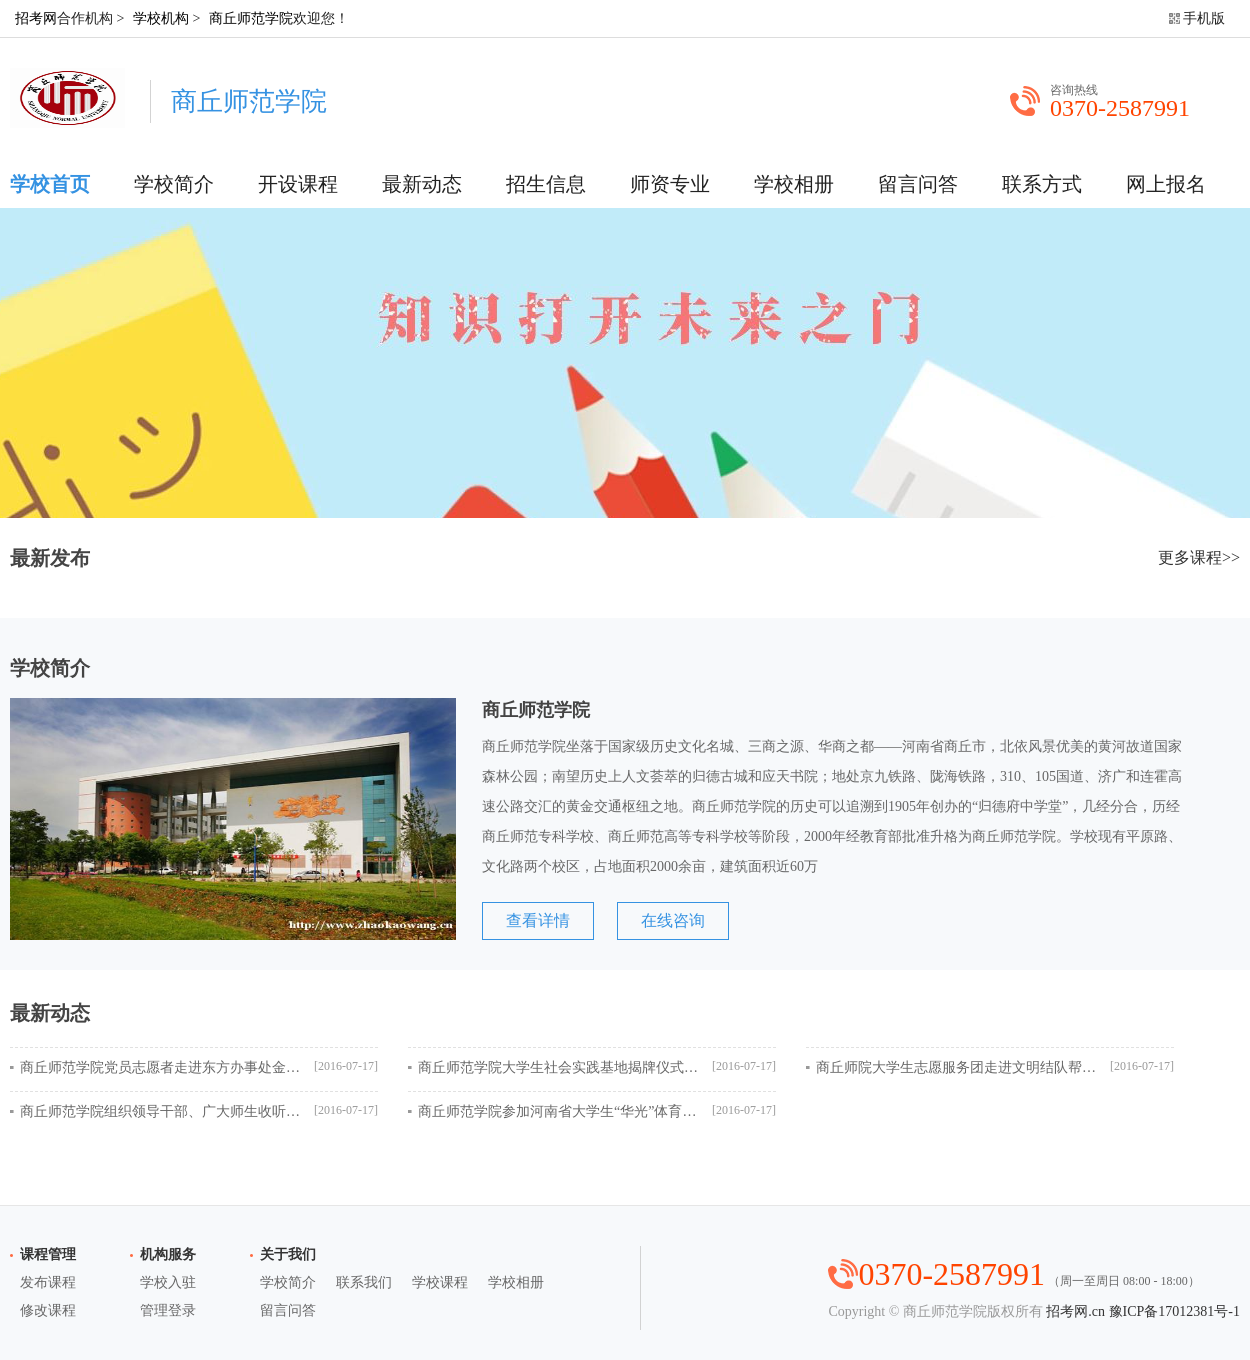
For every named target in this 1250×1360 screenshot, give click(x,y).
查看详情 (538, 920)
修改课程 (48, 1310)
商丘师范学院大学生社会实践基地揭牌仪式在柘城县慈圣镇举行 (558, 1067)
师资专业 (670, 184)
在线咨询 (673, 920)
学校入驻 (168, 1282)
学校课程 (440, 1282)
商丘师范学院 (251, 18)
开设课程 (298, 184)
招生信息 (546, 184)
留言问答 (918, 184)
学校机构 (161, 18)
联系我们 (364, 1282)
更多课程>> (1199, 557)
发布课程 (48, 1282)
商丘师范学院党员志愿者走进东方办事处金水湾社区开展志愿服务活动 (160, 1067)
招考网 (36, 18)
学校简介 (174, 184)
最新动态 (422, 184)
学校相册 (794, 184)
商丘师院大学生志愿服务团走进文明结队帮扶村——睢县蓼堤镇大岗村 (956, 1067)
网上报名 (1166, 184)
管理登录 (168, 1310)
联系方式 (1042, 184)
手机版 (1204, 18)
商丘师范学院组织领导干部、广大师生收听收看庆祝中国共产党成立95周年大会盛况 (160, 1111)
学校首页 (50, 184)
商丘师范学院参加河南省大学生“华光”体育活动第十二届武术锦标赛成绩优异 (558, 1111)
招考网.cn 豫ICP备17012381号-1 (1143, 1311)
